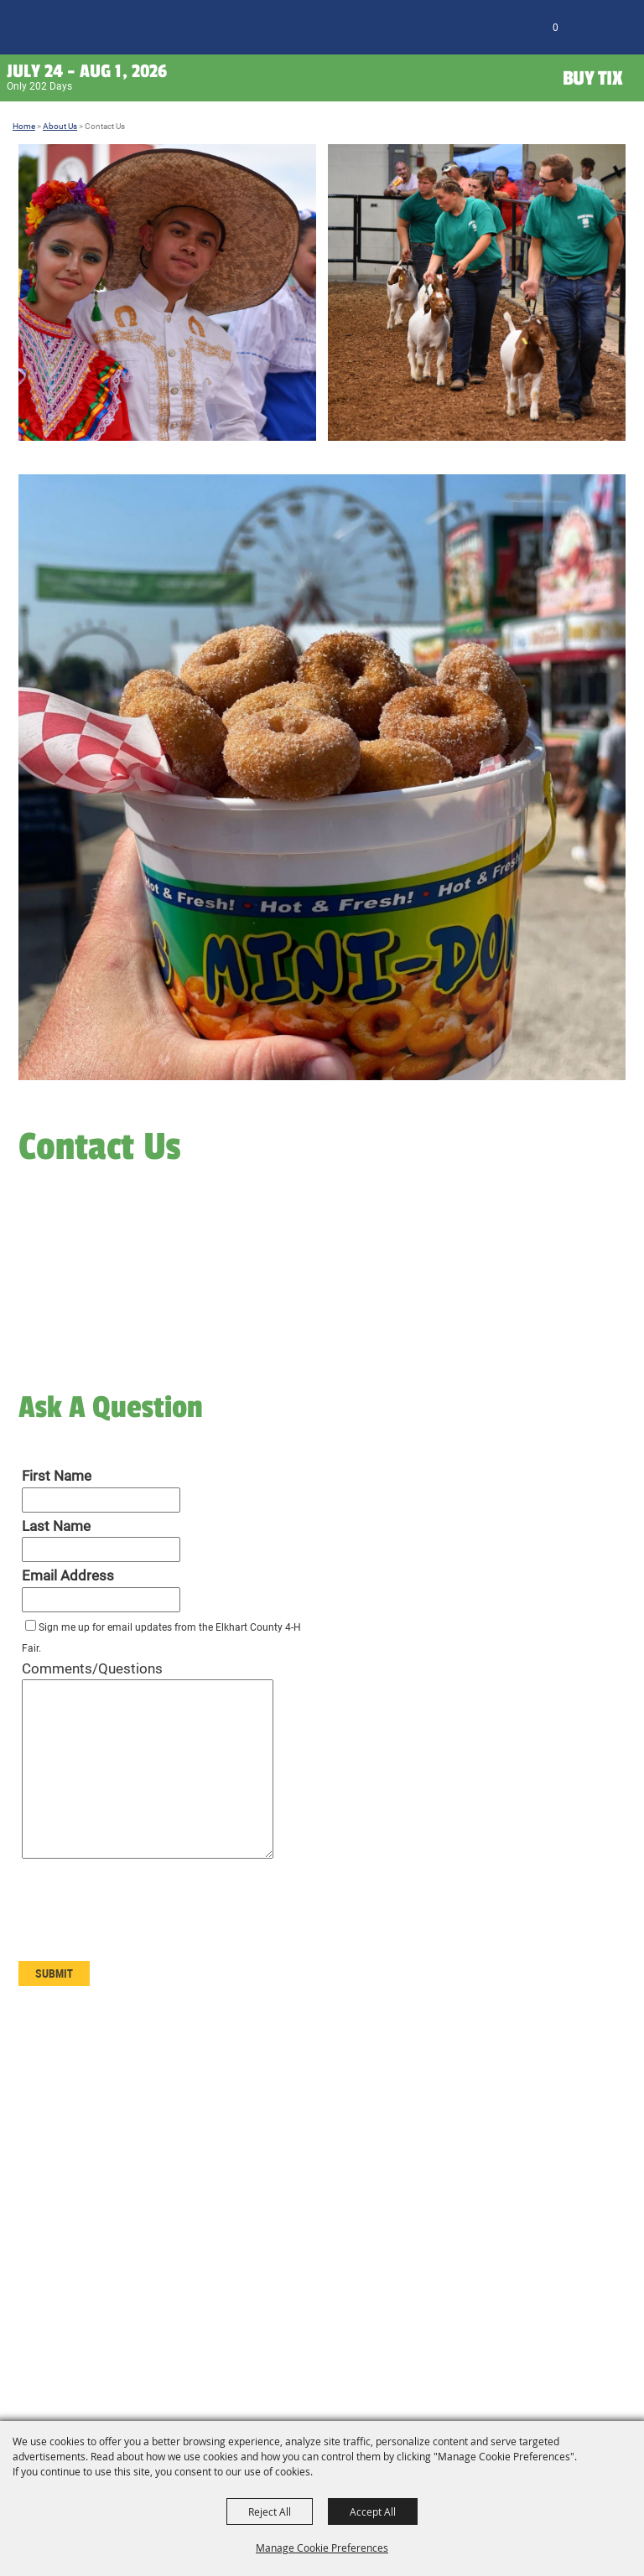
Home (24, 126)
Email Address (68, 1575)
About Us (60, 126)
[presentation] (145, 1918)
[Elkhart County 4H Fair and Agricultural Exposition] (48, 30)
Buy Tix (593, 78)
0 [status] (555, 28)
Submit (54, 1973)
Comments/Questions (92, 1668)
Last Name (56, 1526)
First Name (56, 1475)
